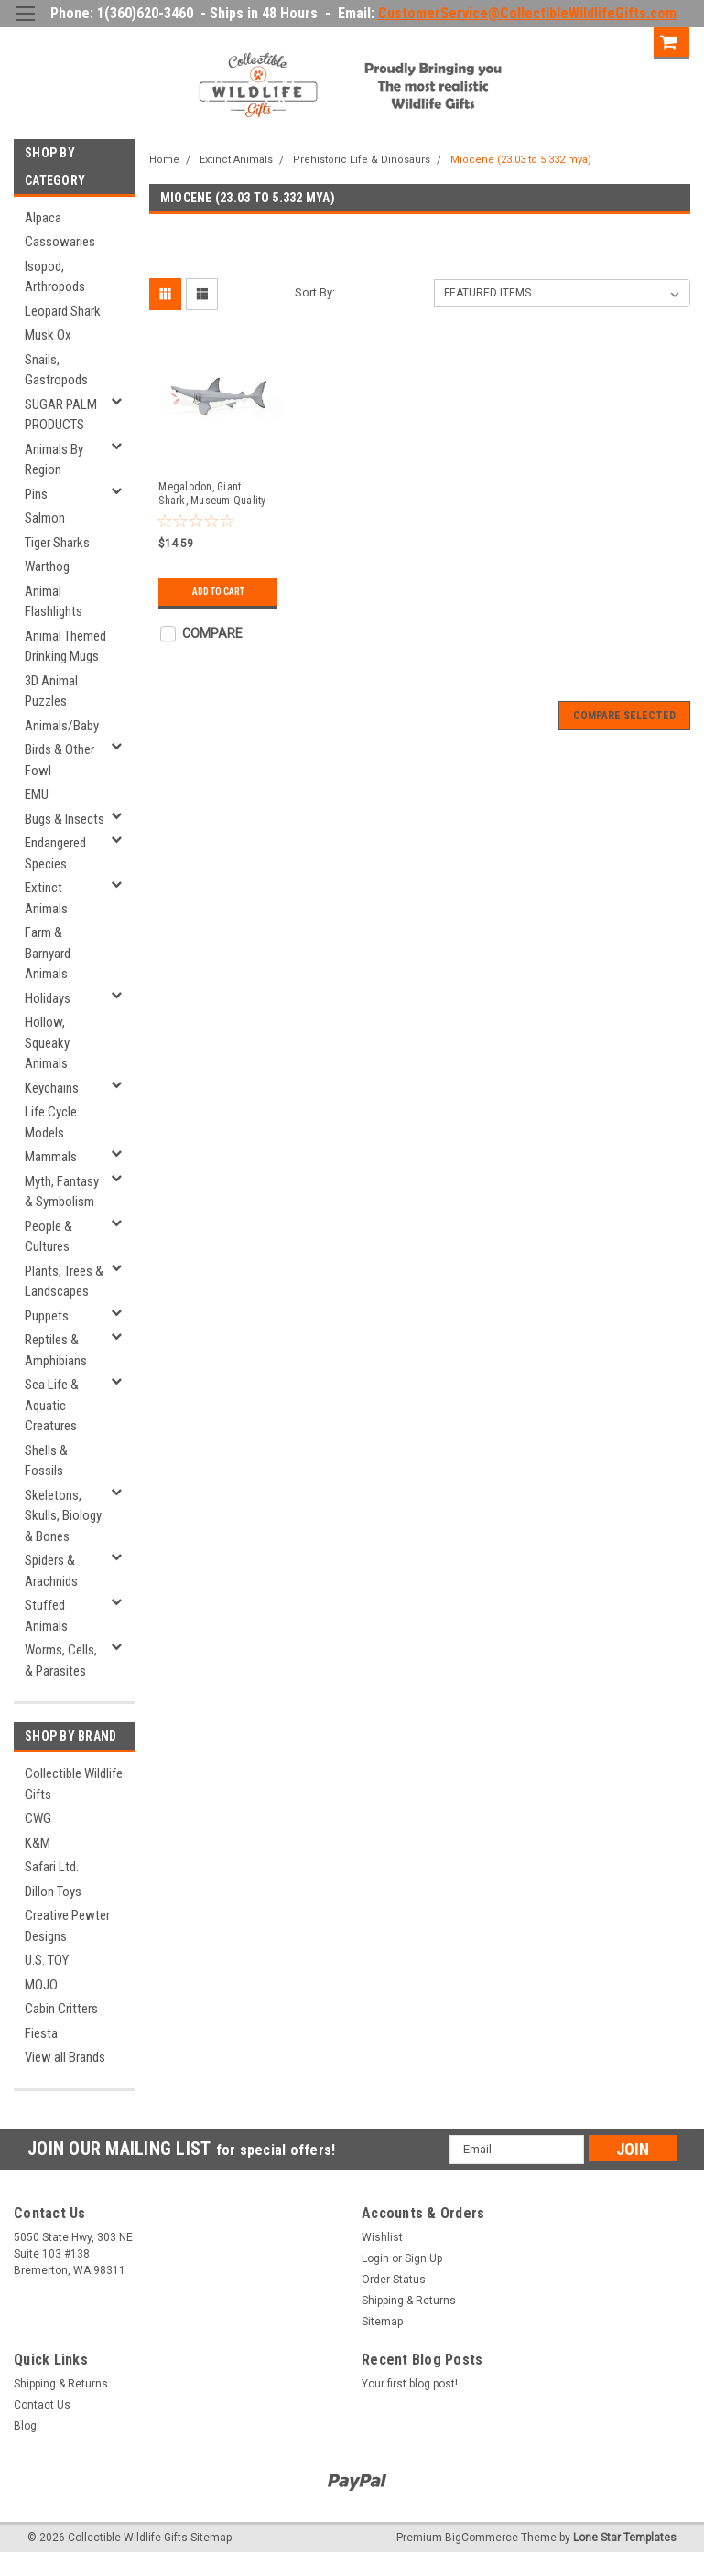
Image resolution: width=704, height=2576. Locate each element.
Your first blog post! (410, 2383)
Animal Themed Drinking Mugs (65, 646)
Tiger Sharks (57, 542)
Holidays (47, 998)
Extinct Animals (46, 898)
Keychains (52, 1088)
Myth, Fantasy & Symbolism (62, 1192)
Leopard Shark (63, 311)
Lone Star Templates (625, 2537)
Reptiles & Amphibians (56, 1350)
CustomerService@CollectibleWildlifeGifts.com (527, 13)
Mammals (51, 1156)
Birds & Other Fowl (59, 760)
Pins (36, 494)
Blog (25, 2426)
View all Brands (65, 2057)
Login (557, 40)
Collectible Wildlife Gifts (74, 1784)
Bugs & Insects (64, 819)
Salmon (45, 518)
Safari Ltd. (52, 1867)
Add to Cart (218, 592)
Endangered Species (55, 853)
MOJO (41, 1985)
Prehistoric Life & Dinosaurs (361, 160)
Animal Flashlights (53, 601)
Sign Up (621, 40)
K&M (37, 1843)
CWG (38, 1818)
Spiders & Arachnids (51, 1571)
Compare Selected (624, 715)
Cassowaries (60, 241)
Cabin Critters (61, 2008)
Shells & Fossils (46, 1461)
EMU (37, 794)
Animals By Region (54, 460)
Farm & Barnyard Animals (47, 953)
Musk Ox (48, 335)
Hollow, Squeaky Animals (47, 1043)
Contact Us (42, 2404)
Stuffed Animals (46, 1615)
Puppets (47, 1316)
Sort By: (315, 292)
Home (164, 160)
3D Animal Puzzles (51, 691)
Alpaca (43, 218)
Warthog (47, 566)
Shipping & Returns (409, 2300)
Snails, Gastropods (56, 370)
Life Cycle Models (51, 1122)
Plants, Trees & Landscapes (64, 1281)
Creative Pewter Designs (67, 1926)
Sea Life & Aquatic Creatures (52, 1405)
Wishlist (382, 2237)
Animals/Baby (62, 725)
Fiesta (41, 2033)
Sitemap (382, 2321)
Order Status (394, 2279)
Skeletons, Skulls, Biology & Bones (63, 1516)
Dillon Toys (53, 1891)
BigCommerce (481, 2537)
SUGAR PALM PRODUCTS (61, 415)
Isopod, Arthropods (55, 277)
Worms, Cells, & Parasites (61, 1660)
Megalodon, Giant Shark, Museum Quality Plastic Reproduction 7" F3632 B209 (213, 494)
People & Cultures (48, 1237)
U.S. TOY (47, 1960)
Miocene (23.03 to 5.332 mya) (520, 160)
